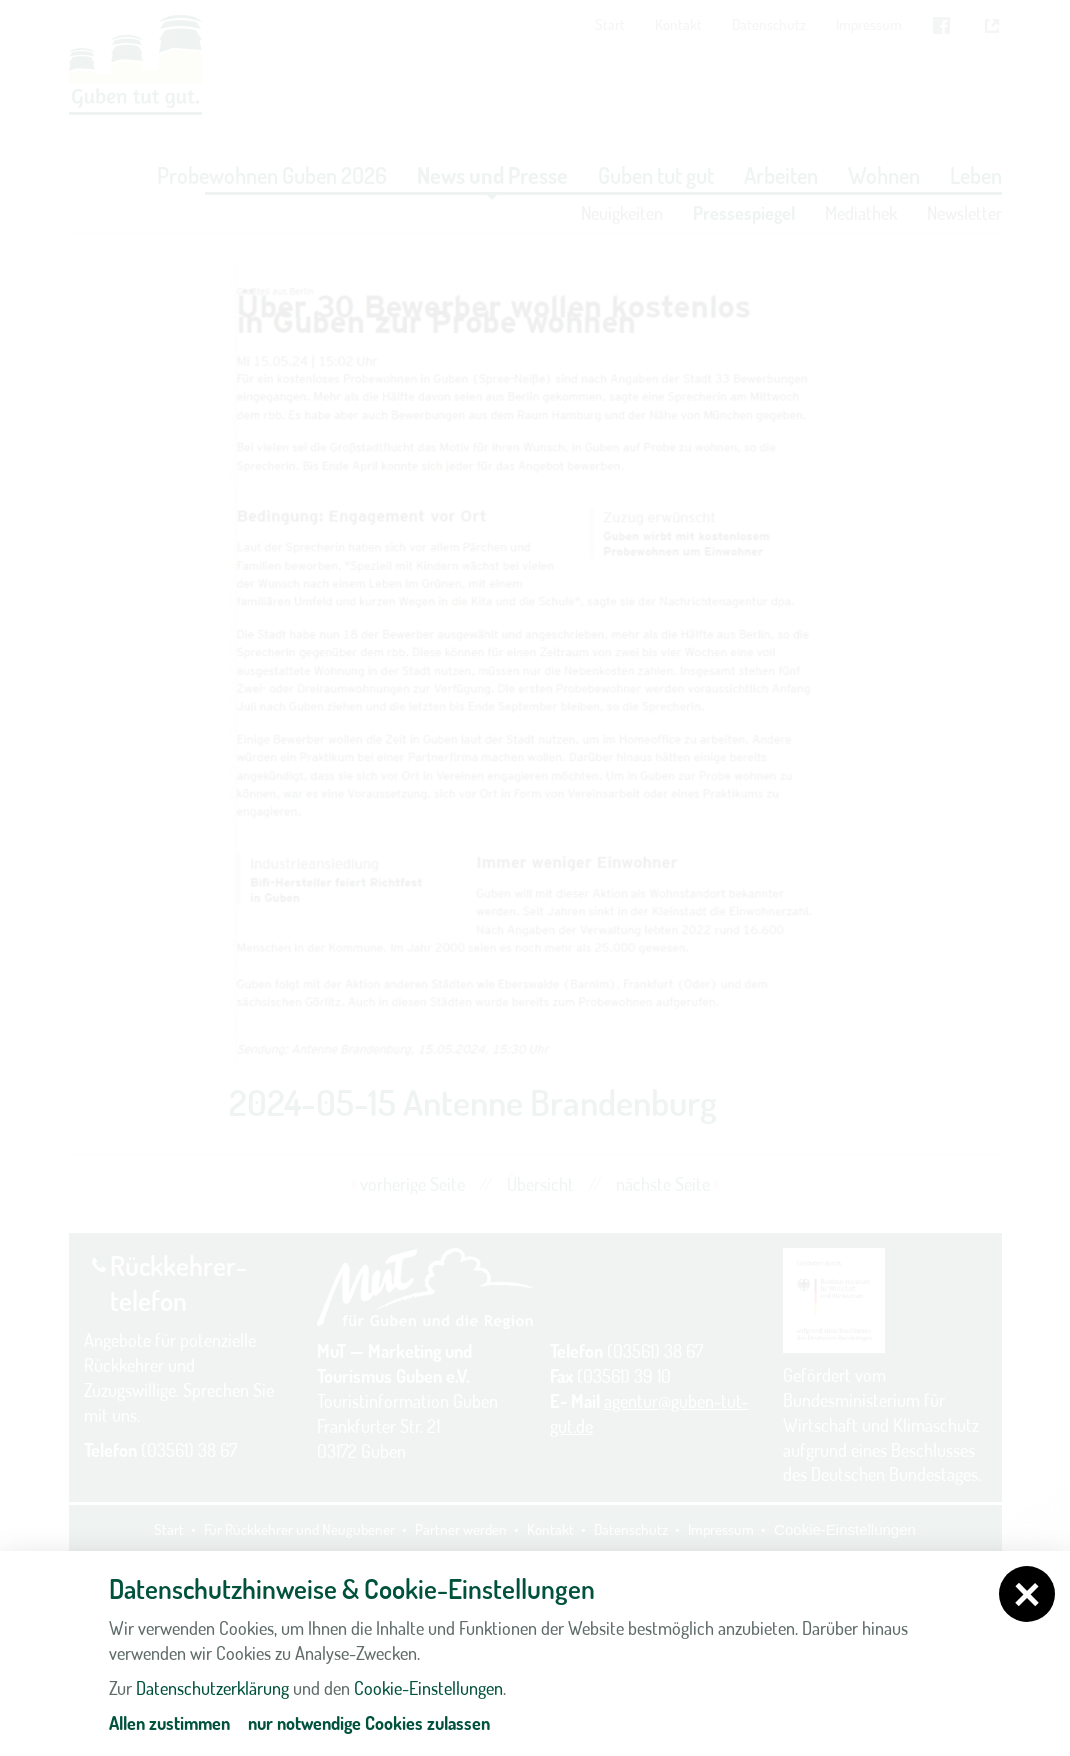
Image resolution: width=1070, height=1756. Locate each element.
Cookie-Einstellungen (428, 1688)
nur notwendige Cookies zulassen (369, 1723)
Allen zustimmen (169, 1723)
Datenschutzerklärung (212, 1688)
